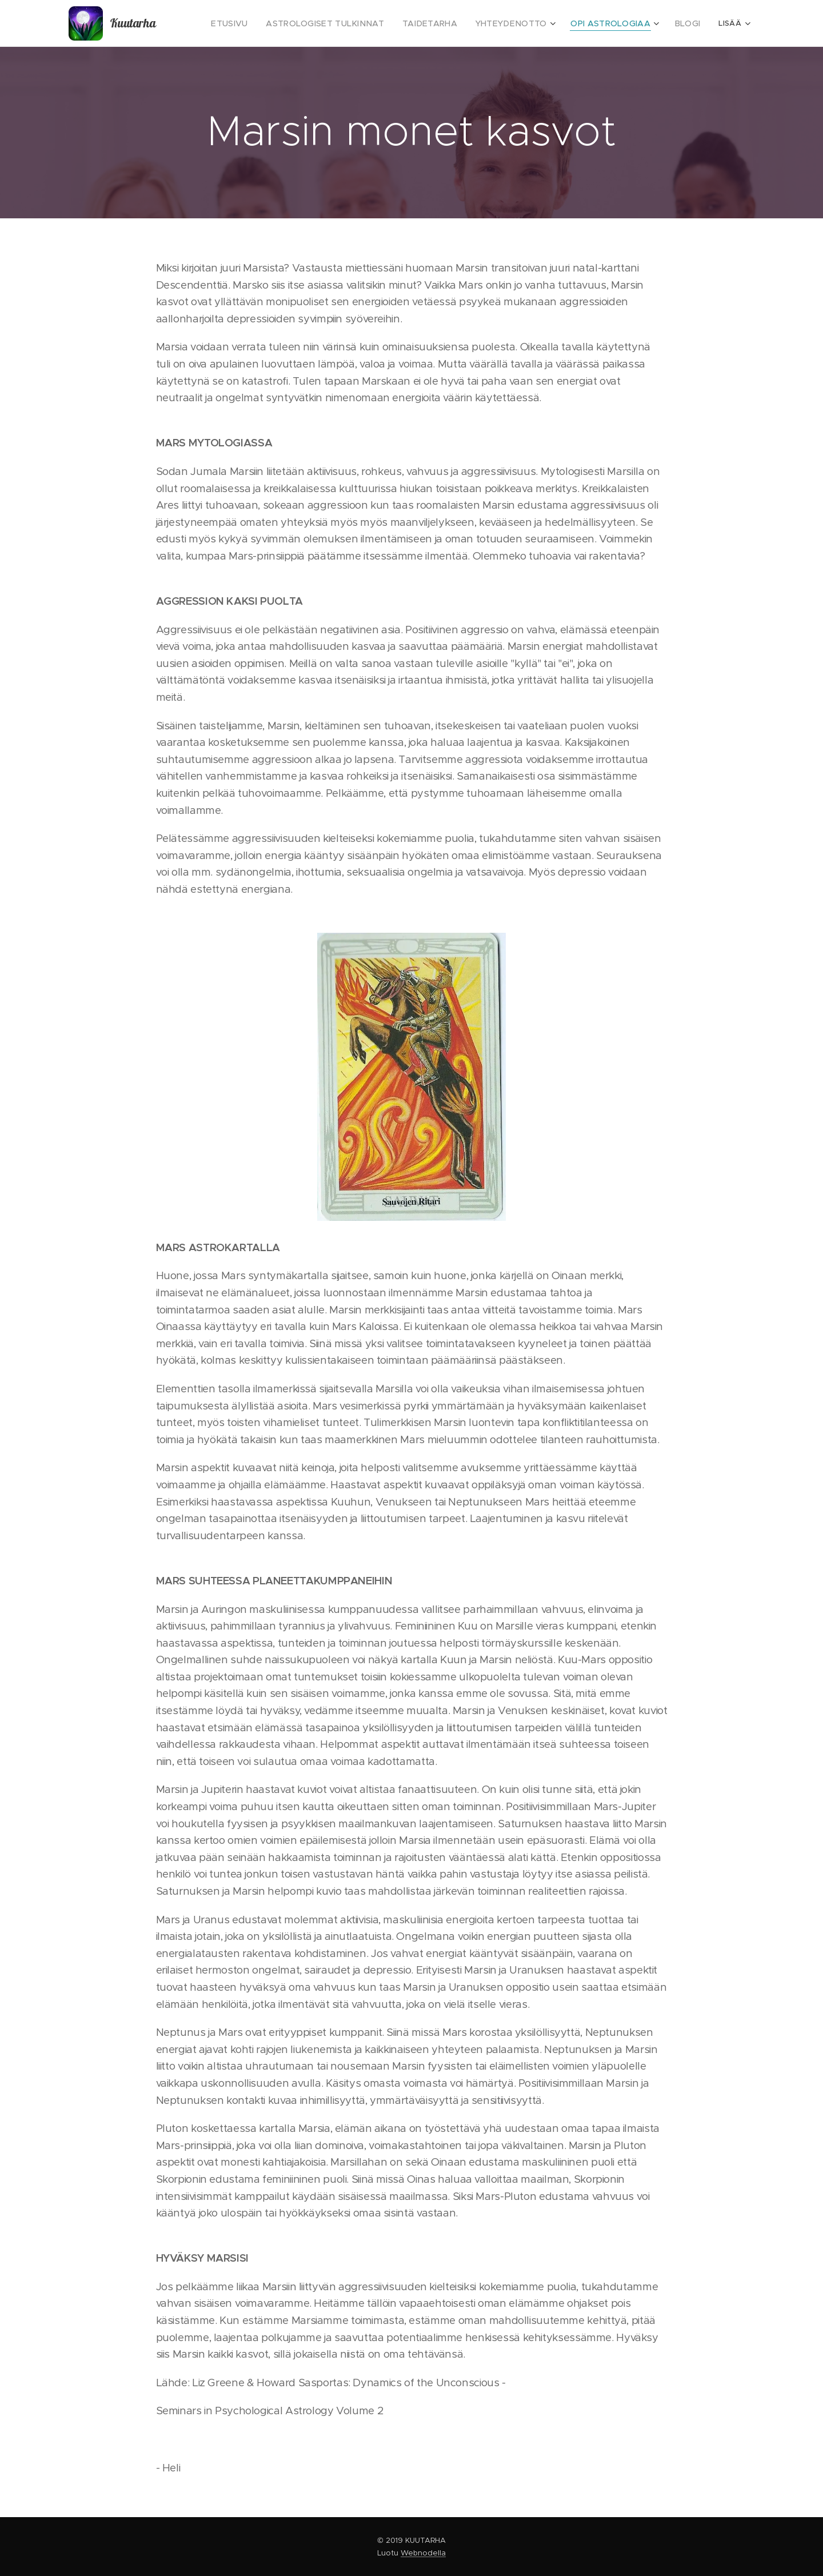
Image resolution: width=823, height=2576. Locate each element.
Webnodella (423, 2553)
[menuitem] (263, 23)
